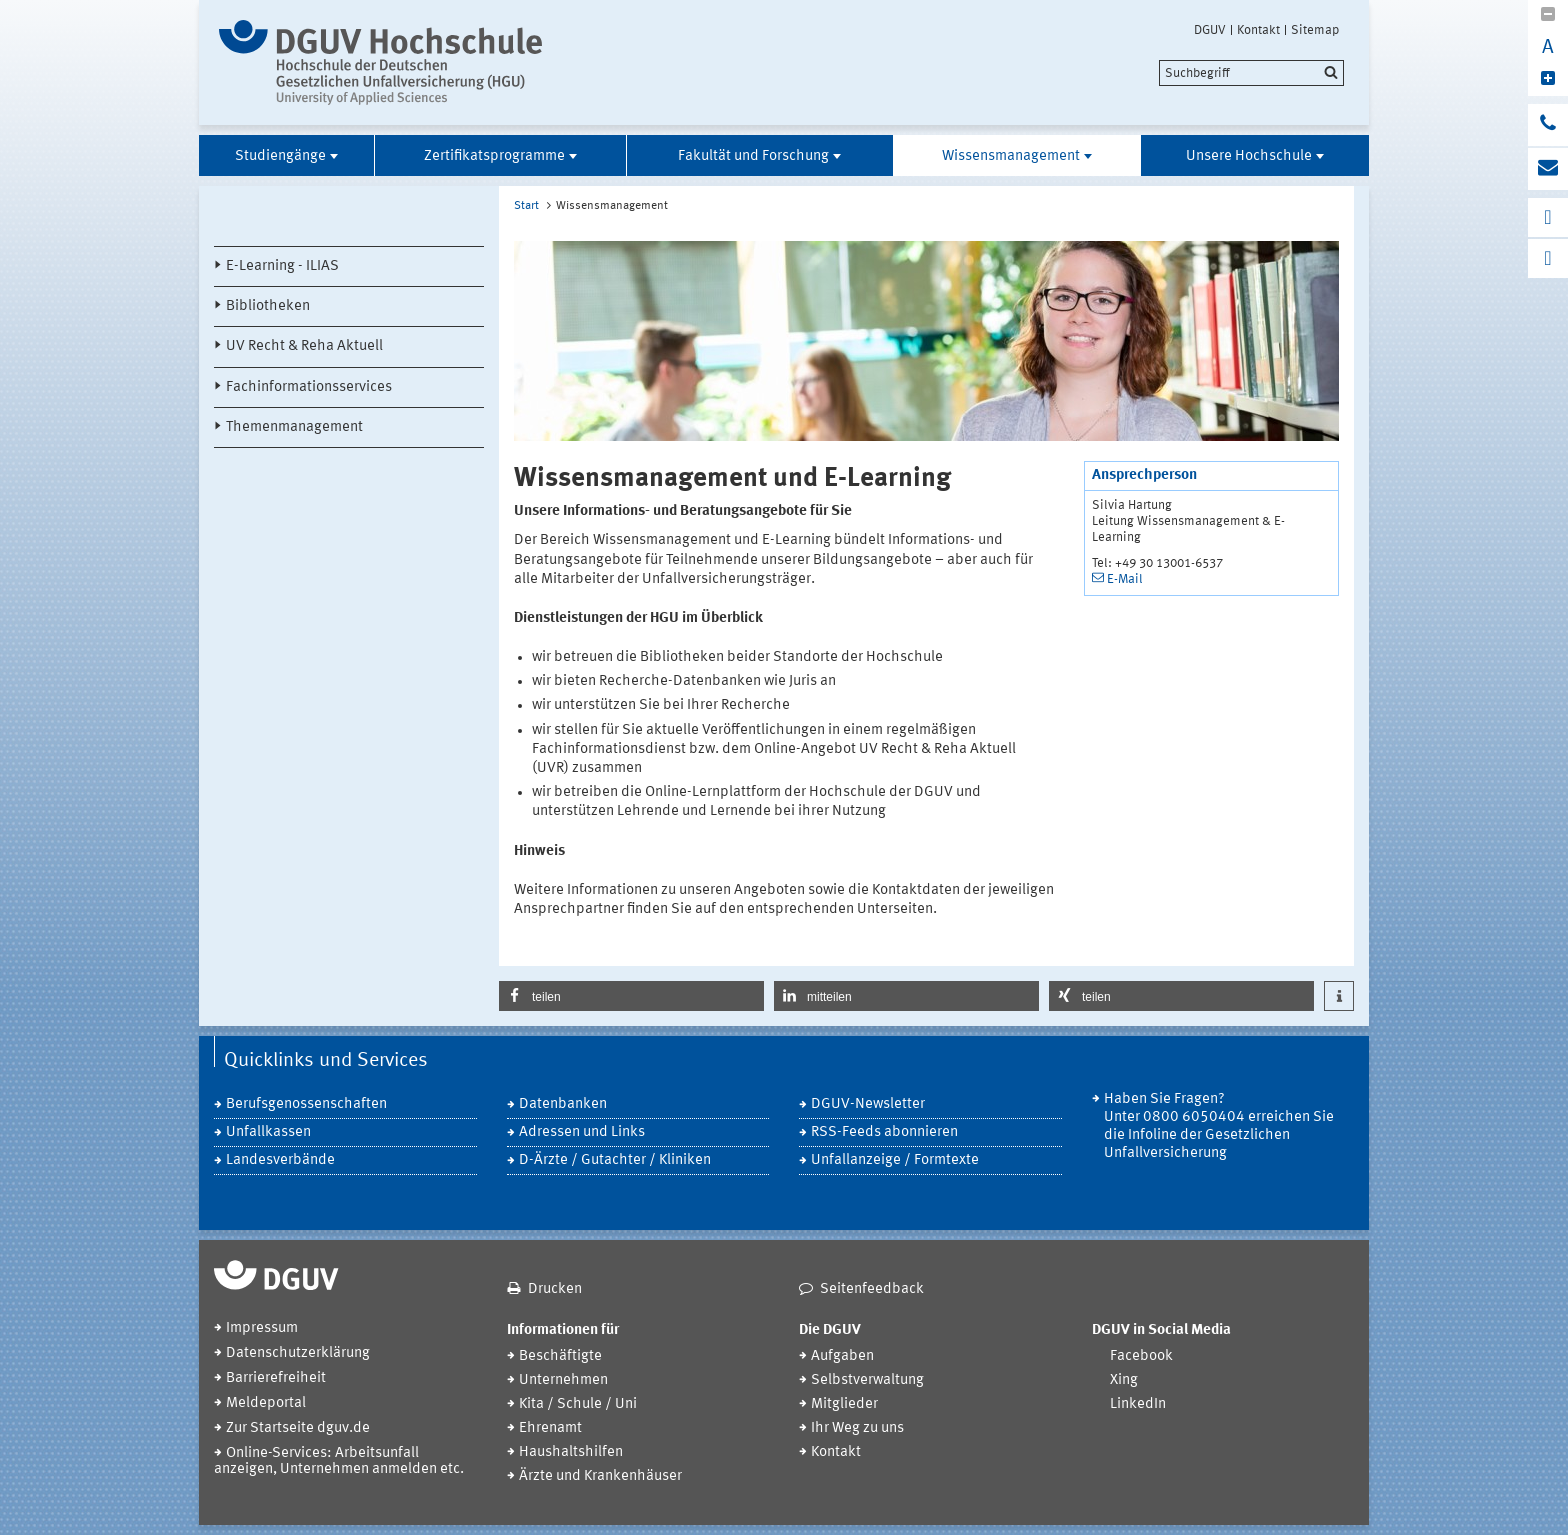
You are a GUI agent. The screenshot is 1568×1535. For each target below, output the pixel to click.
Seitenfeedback (872, 1289)
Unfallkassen (268, 1132)
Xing (1124, 1380)
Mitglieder (844, 1404)
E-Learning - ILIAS (282, 266)
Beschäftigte (560, 1356)
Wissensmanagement (1011, 156)
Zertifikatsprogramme (494, 156)
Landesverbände (280, 1160)
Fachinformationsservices (309, 387)
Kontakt (1258, 30)
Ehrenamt (550, 1428)
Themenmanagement (294, 427)
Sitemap (1315, 30)
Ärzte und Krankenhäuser (600, 1476)
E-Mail (1125, 579)
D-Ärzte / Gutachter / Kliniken (615, 1160)
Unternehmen (563, 1380)
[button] (631, 996)
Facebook (1141, 1356)
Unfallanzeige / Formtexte (895, 1160)
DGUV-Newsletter (868, 1104)
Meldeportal (266, 1403)
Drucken (555, 1289)
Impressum (262, 1328)
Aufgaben (842, 1356)
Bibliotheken (268, 306)
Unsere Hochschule (1249, 156)
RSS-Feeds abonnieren (884, 1132)
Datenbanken (563, 1104)
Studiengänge (280, 156)
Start (526, 206)
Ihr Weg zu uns (857, 1428)
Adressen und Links (582, 1132)
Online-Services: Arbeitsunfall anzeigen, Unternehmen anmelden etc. (339, 1461)
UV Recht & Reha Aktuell (304, 346)
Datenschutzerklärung (298, 1353)
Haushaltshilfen (571, 1452)
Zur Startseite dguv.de (298, 1428)
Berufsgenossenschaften (306, 1104)
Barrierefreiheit (276, 1378)
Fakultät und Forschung (753, 156)
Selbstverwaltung (867, 1380)
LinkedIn (1138, 1404)
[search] (1251, 73)
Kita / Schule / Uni (578, 1404)
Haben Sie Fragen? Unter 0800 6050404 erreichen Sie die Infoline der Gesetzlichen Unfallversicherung (1219, 1126)
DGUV (1210, 30)
